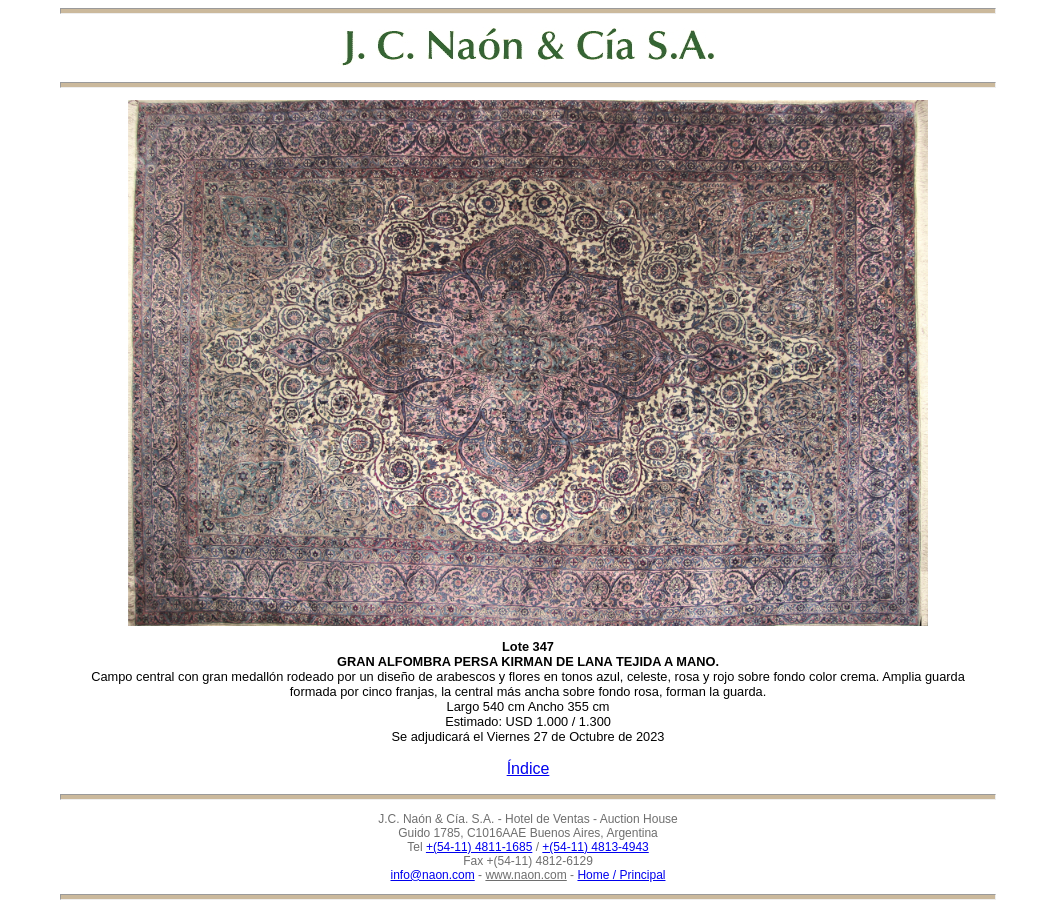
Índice (528, 768)
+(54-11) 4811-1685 (479, 847)
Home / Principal (621, 875)
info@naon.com (433, 875)
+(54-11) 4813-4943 (595, 847)
